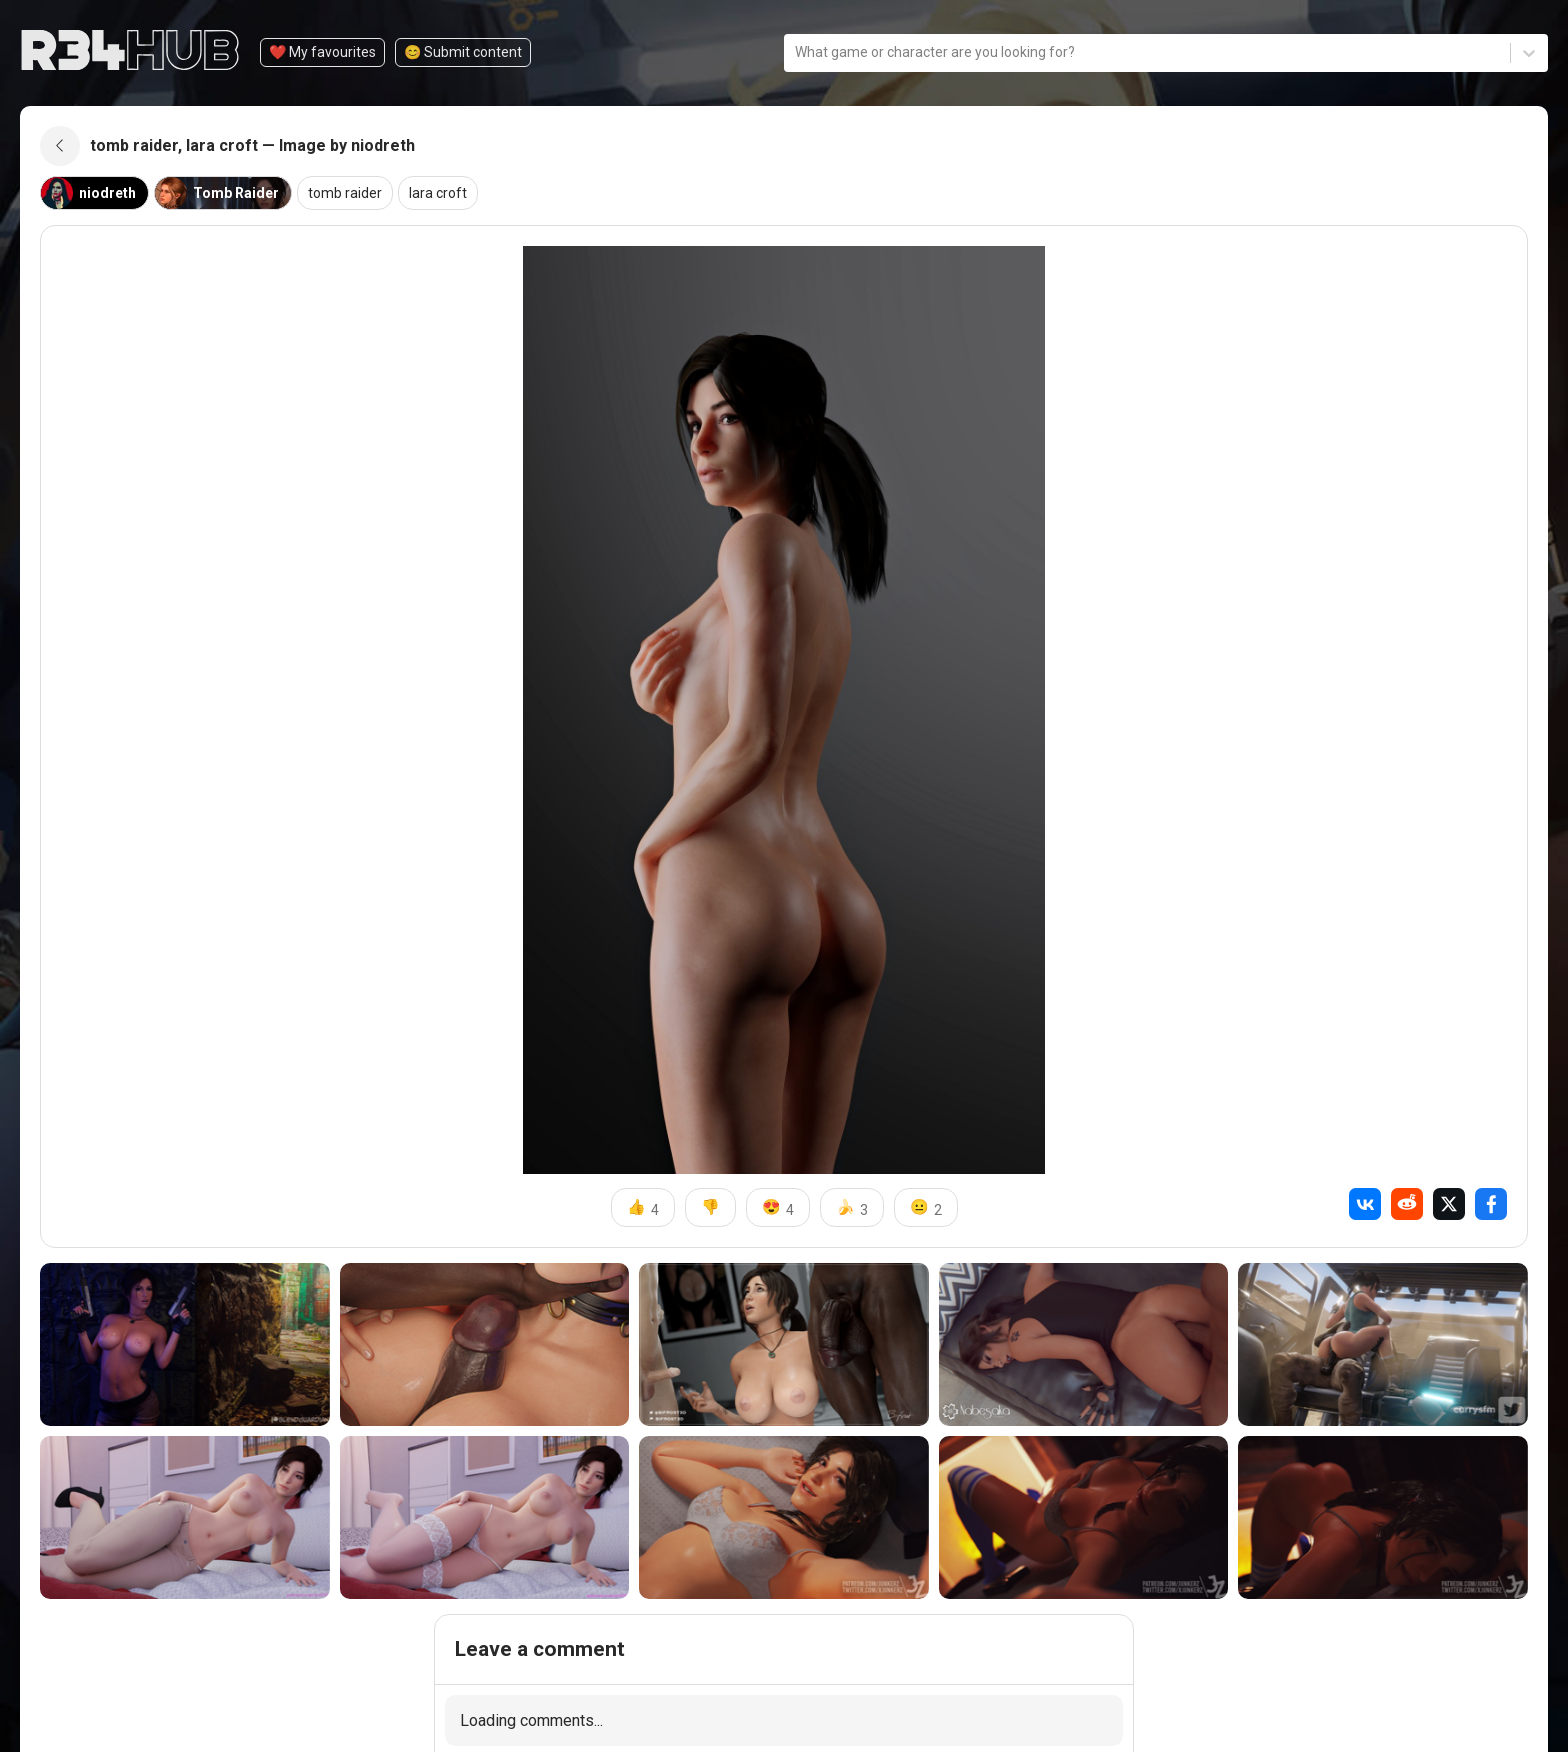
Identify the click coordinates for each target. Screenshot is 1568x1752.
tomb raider (345, 193)
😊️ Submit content (463, 52)
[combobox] (796, 52)
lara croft (438, 193)
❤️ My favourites (322, 52)
